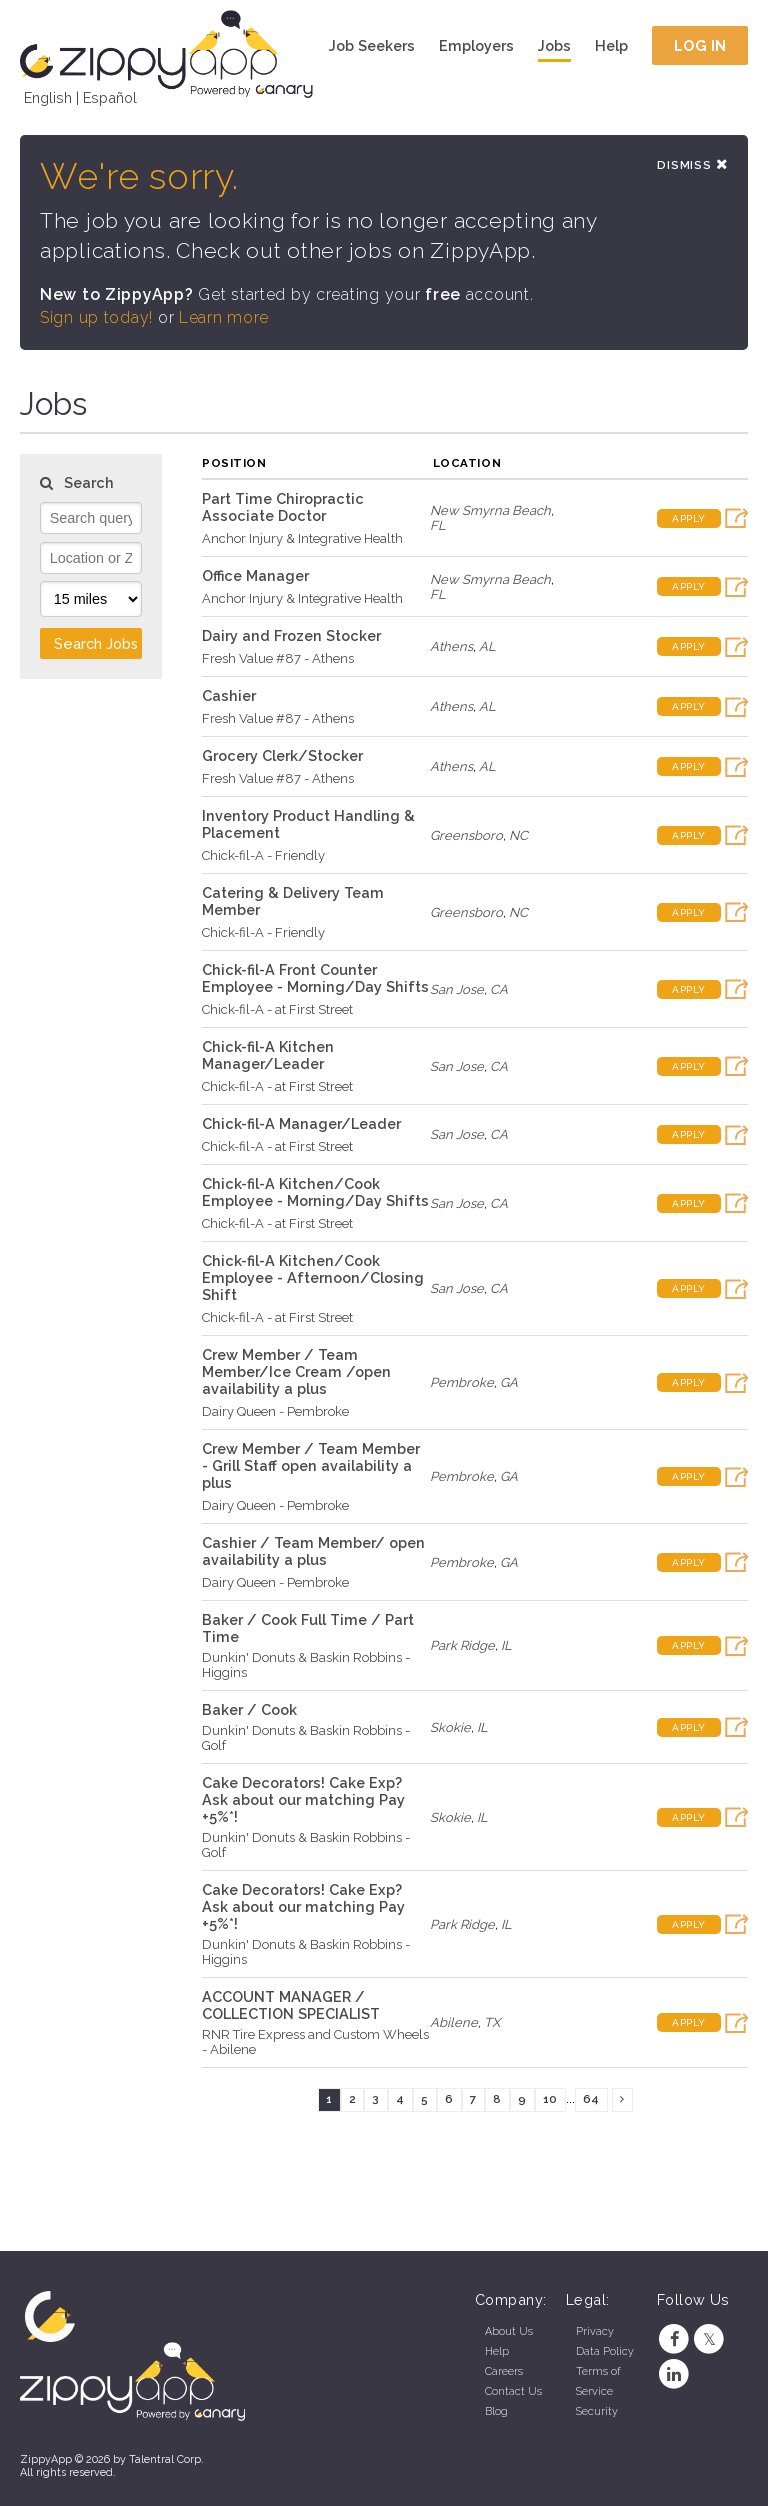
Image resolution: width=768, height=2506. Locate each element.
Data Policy (605, 2351)
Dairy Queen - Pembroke (275, 1411)
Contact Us (513, 2391)
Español (110, 97)
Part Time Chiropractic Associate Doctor (283, 507)
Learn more (224, 317)
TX (492, 2022)
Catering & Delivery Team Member (293, 901)
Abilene (454, 2022)
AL (487, 646)
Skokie (450, 1727)
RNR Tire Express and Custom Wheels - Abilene (315, 2042)
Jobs (554, 45)
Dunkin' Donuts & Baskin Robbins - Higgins (306, 1665)
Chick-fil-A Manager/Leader (301, 1123)
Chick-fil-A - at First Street (277, 1009)
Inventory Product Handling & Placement (308, 824)
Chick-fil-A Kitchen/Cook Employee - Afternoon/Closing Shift (313, 1277)
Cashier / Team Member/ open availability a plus (313, 1551)
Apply (689, 518)
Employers (476, 45)
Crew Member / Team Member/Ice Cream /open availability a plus (296, 1371)
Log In (700, 45)
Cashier (229, 695)
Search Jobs (96, 643)
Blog (496, 2411)
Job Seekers (372, 45)
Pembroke (462, 1382)
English (48, 97)
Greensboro (466, 835)
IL (506, 1645)
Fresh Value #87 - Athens (278, 658)
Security (597, 2411)
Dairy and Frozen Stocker (291, 635)
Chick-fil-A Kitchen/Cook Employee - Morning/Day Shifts (315, 1192)
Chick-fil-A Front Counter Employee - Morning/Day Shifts (315, 978)
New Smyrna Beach (490, 510)
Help (611, 45)
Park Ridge (462, 1645)
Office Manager (255, 575)
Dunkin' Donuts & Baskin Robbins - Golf (306, 1738)
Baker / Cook (249, 1709)
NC (518, 835)
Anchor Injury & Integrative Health (302, 538)
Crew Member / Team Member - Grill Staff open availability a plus (311, 1465)
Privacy (595, 2331)
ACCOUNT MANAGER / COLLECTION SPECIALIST (291, 2005)
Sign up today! (96, 317)
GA (509, 1382)
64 (591, 2099)
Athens (451, 646)
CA (499, 989)
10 (550, 2099)
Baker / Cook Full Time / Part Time (308, 1628)
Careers (504, 2371)
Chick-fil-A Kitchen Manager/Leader (268, 1055)
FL (438, 525)
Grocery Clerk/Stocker (282, 755)
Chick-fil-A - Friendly (263, 855)
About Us (509, 2331)
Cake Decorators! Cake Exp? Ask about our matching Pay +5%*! (303, 1799)
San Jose (457, 989)
